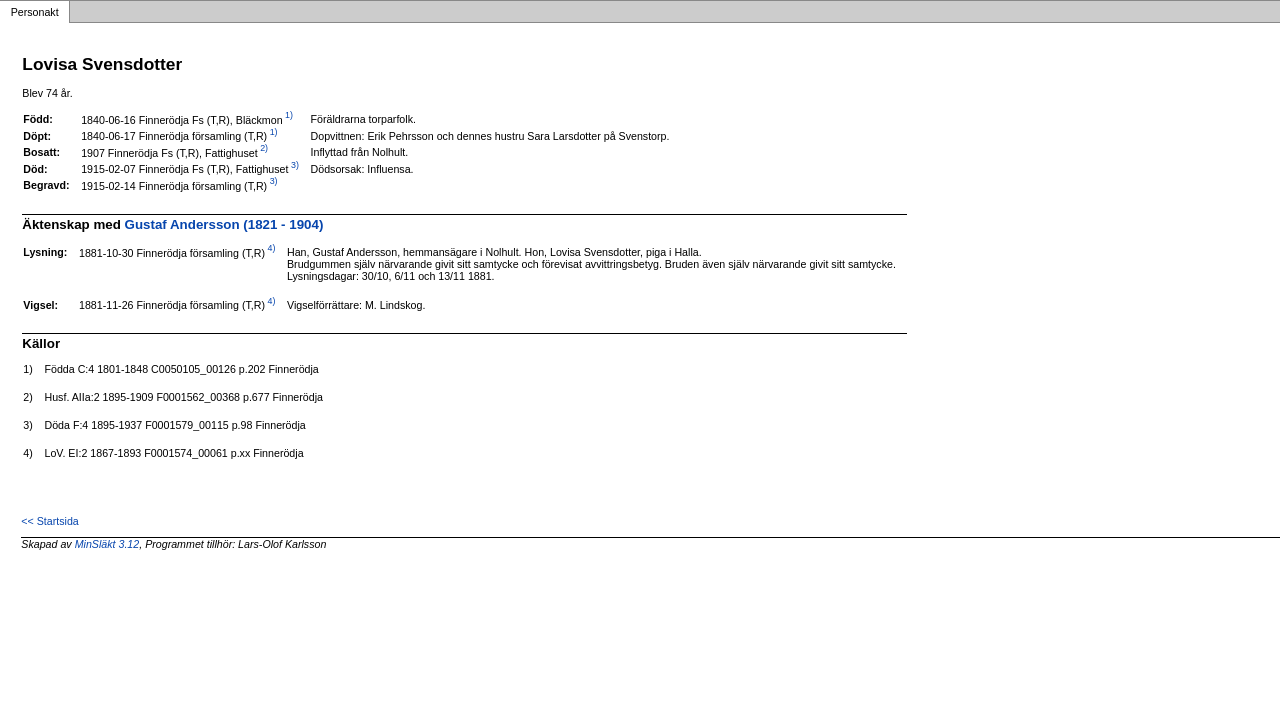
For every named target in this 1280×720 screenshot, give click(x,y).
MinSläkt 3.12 (107, 544)
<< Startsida (49, 521)
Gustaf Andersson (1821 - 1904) (224, 224)
